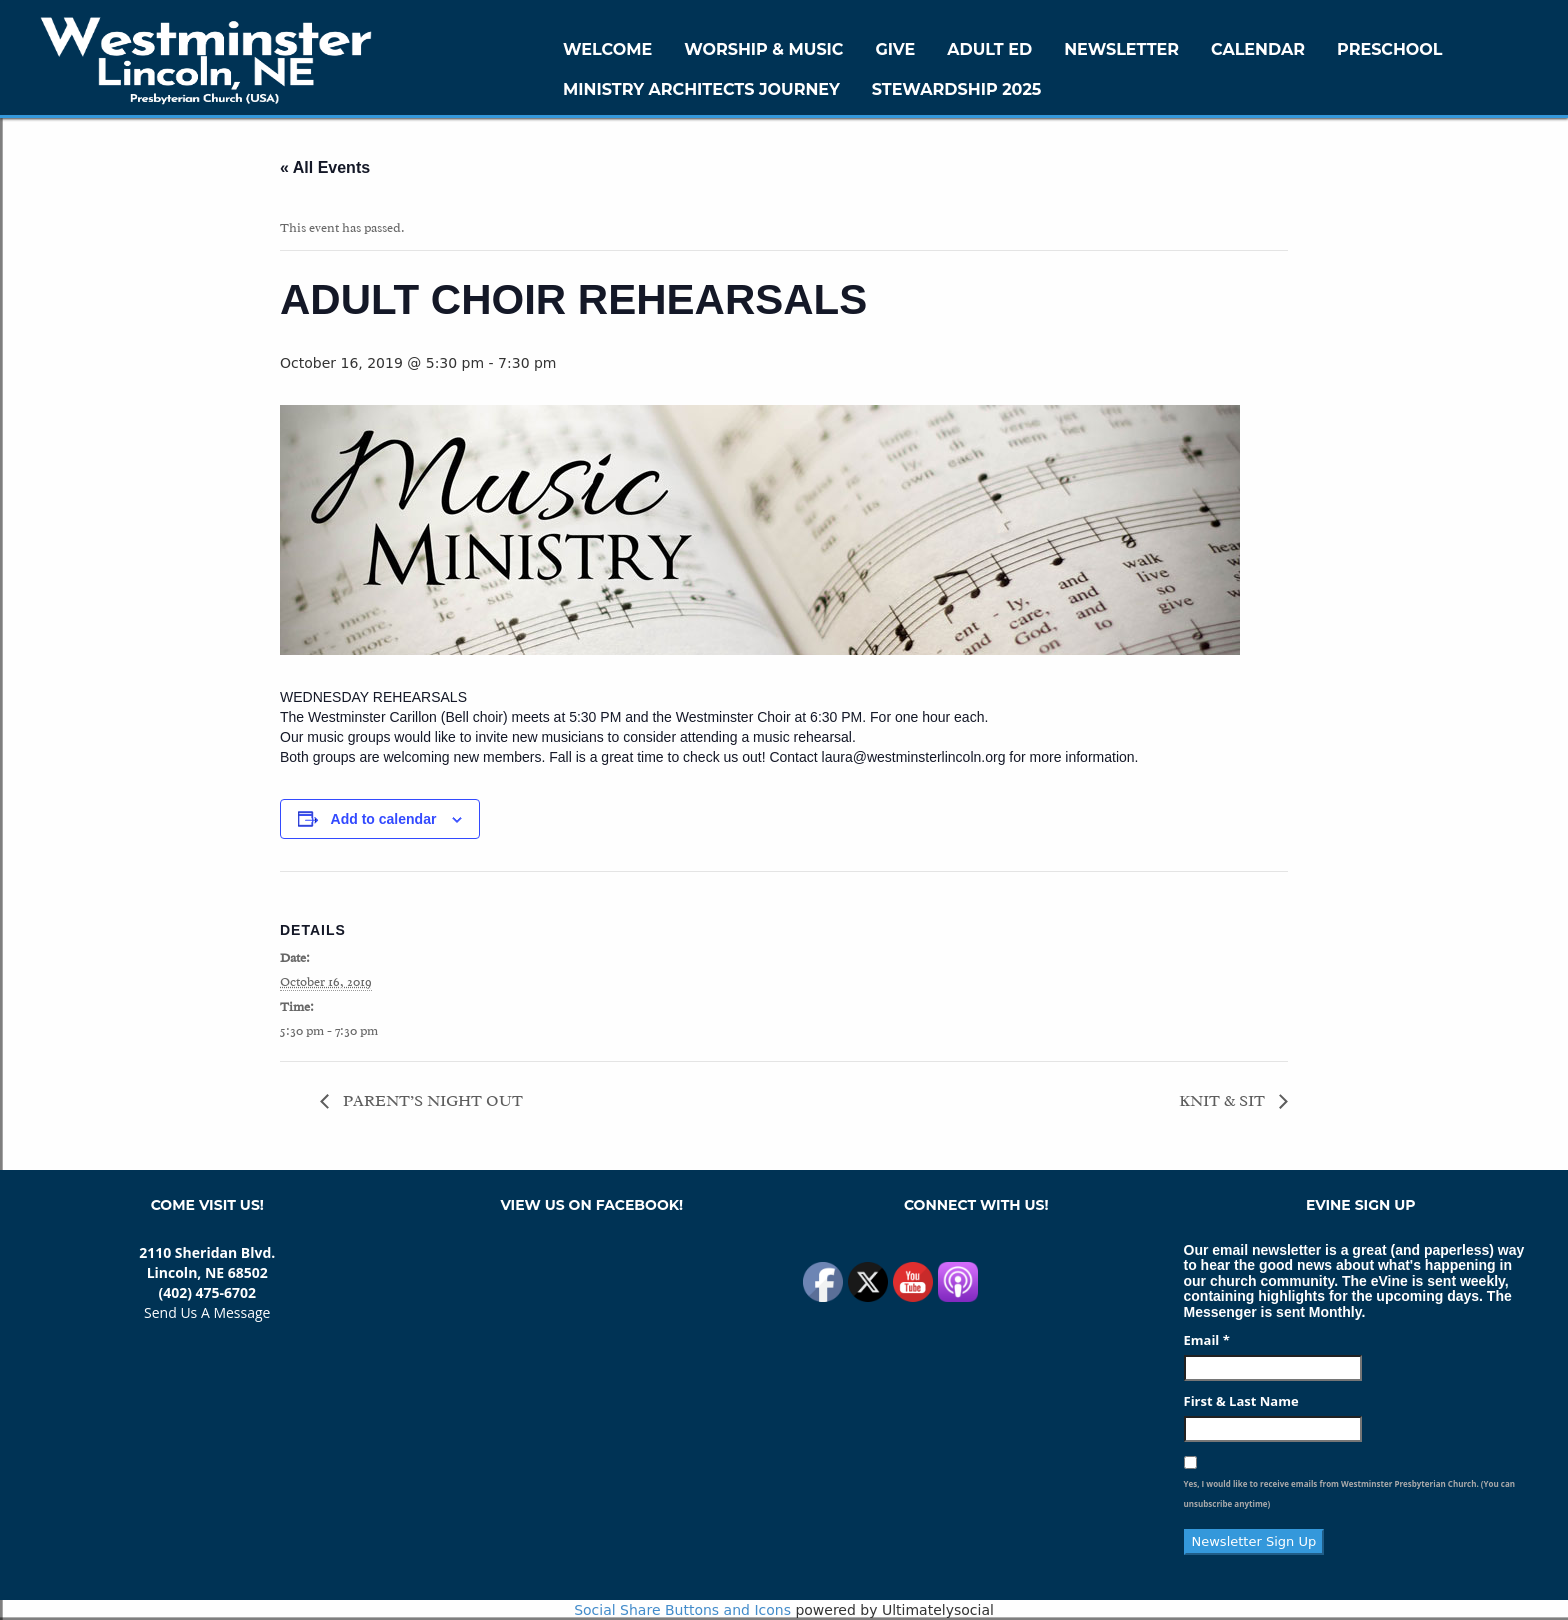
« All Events (325, 167)
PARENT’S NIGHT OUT (431, 1101)
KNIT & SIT (1224, 1101)
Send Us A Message (207, 1312)
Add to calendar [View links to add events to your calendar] (384, 819)
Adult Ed (989, 49)
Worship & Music (763, 49)
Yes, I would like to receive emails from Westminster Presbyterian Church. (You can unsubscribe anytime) (1349, 1493)
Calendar (1258, 49)
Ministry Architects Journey (701, 89)
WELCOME (607, 49)
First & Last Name (1241, 1401)
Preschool (1389, 49)
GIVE (895, 49)
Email (1207, 1340)
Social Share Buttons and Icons (682, 1610)
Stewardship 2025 (957, 89)
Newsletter (1121, 49)
